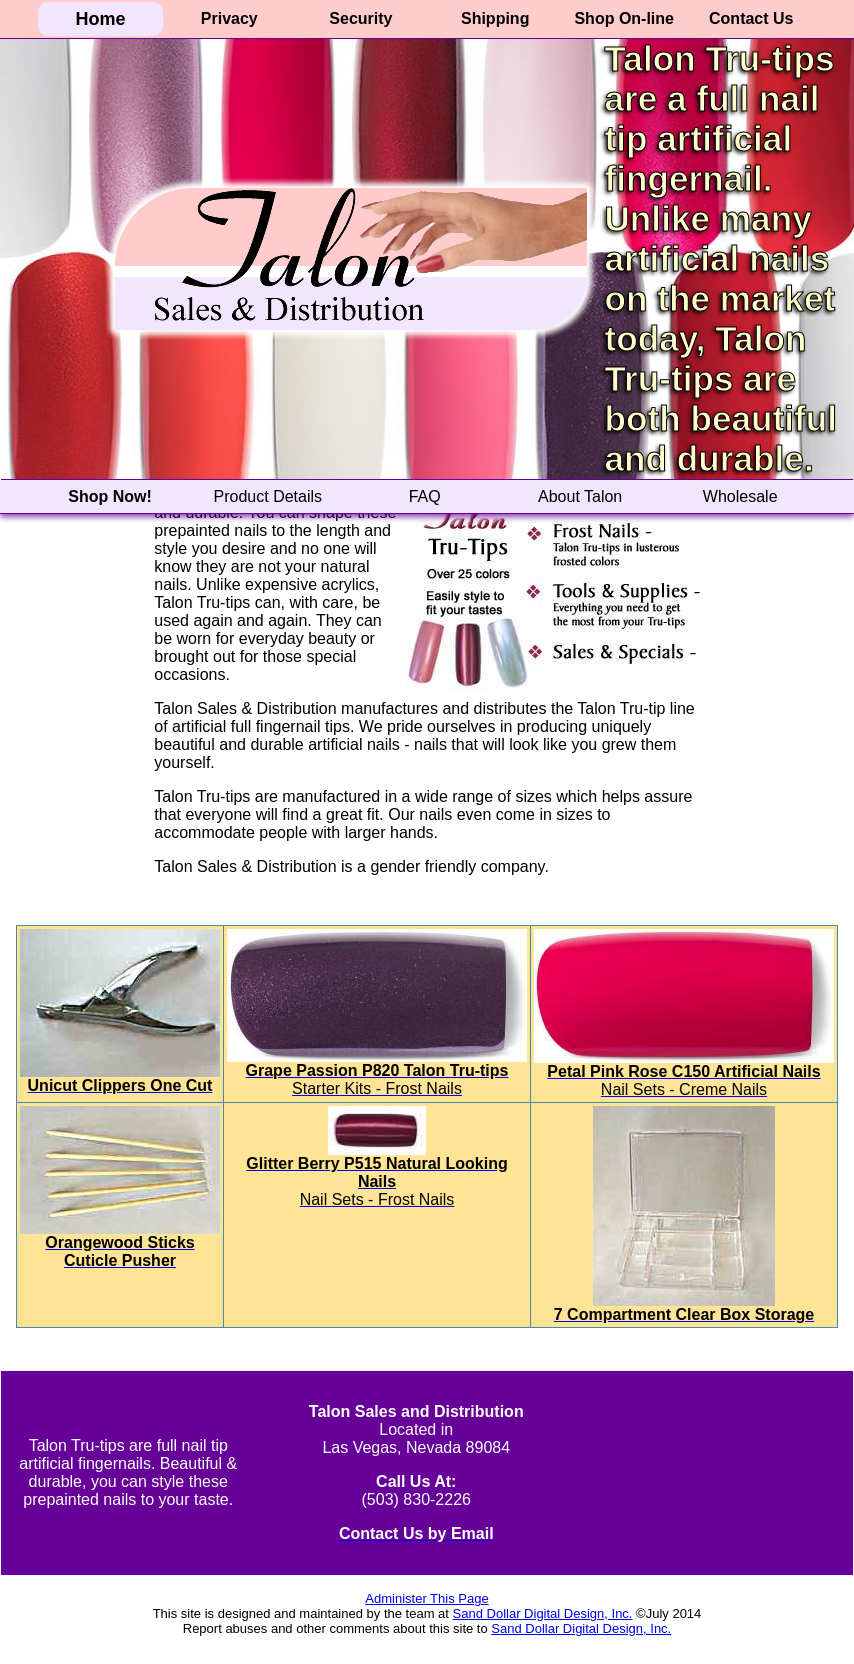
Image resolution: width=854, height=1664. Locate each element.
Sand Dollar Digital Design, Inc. (543, 1613)
